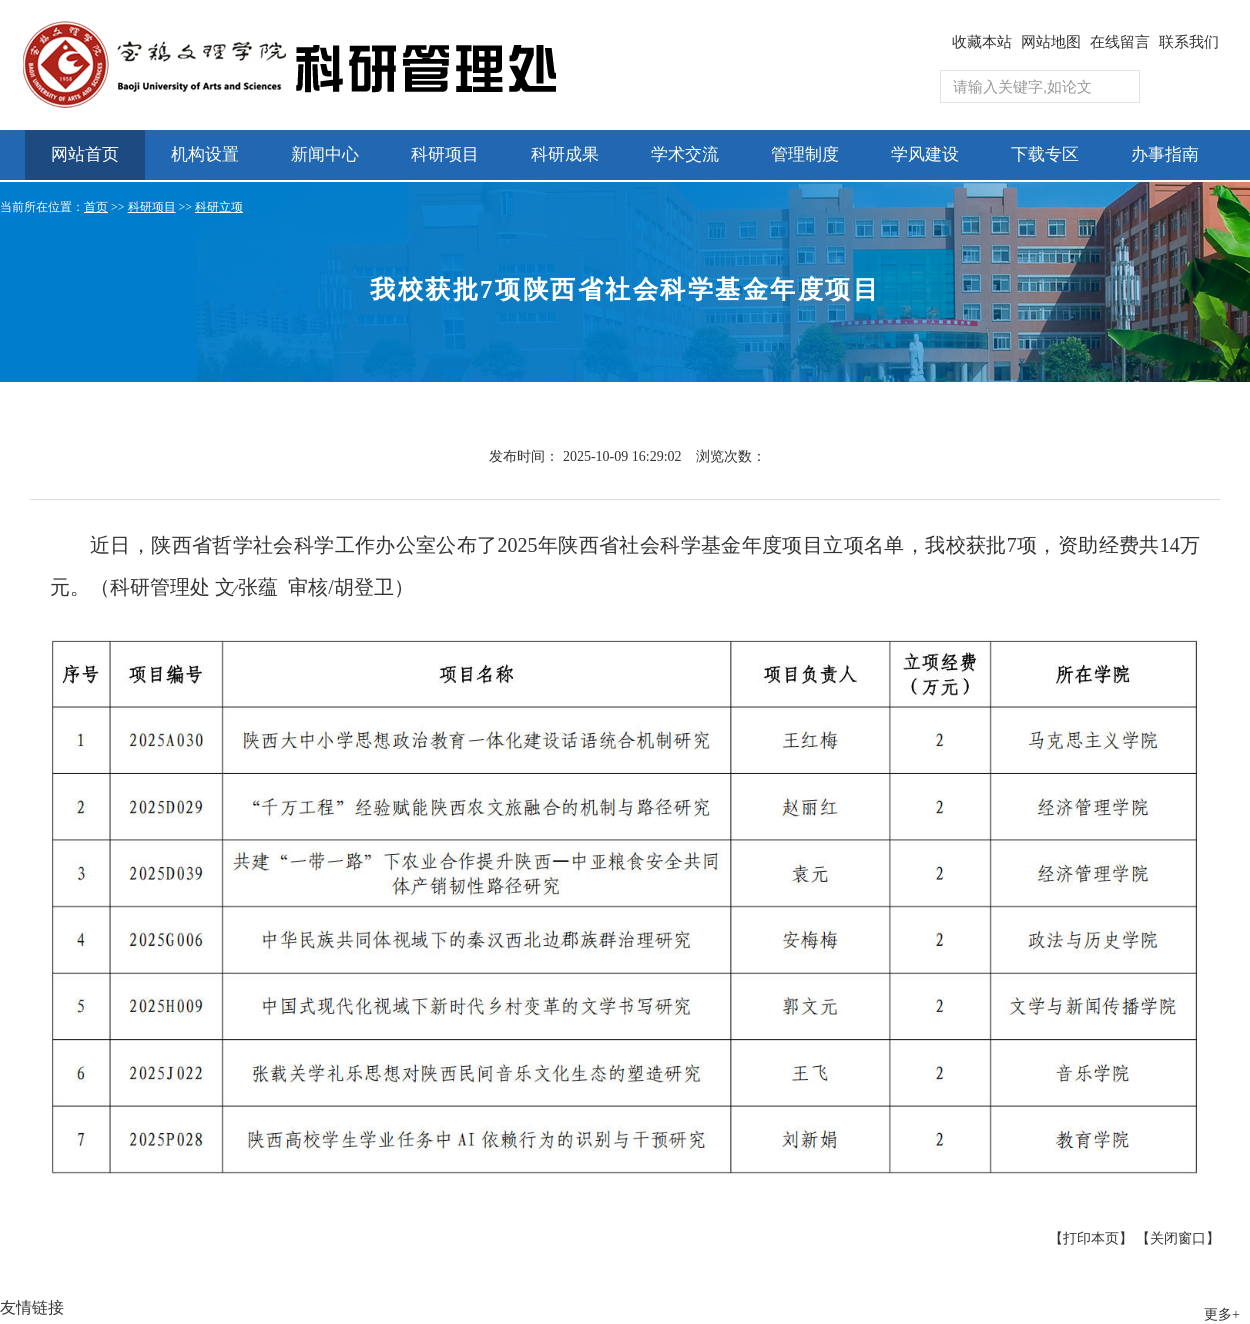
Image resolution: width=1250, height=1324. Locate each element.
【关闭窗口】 (1178, 1238)
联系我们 (1189, 42)
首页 (96, 207)
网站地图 (1051, 42)
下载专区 (1045, 154)
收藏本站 (982, 42)
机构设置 (205, 154)
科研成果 (565, 154)
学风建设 (925, 154)
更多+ (1222, 1314)
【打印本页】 (1091, 1238)
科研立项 (219, 207)
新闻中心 (325, 154)
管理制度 (805, 154)
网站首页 (85, 154)
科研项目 (445, 154)
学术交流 (685, 154)
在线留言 (1120, 42)
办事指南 (1165, 154)
